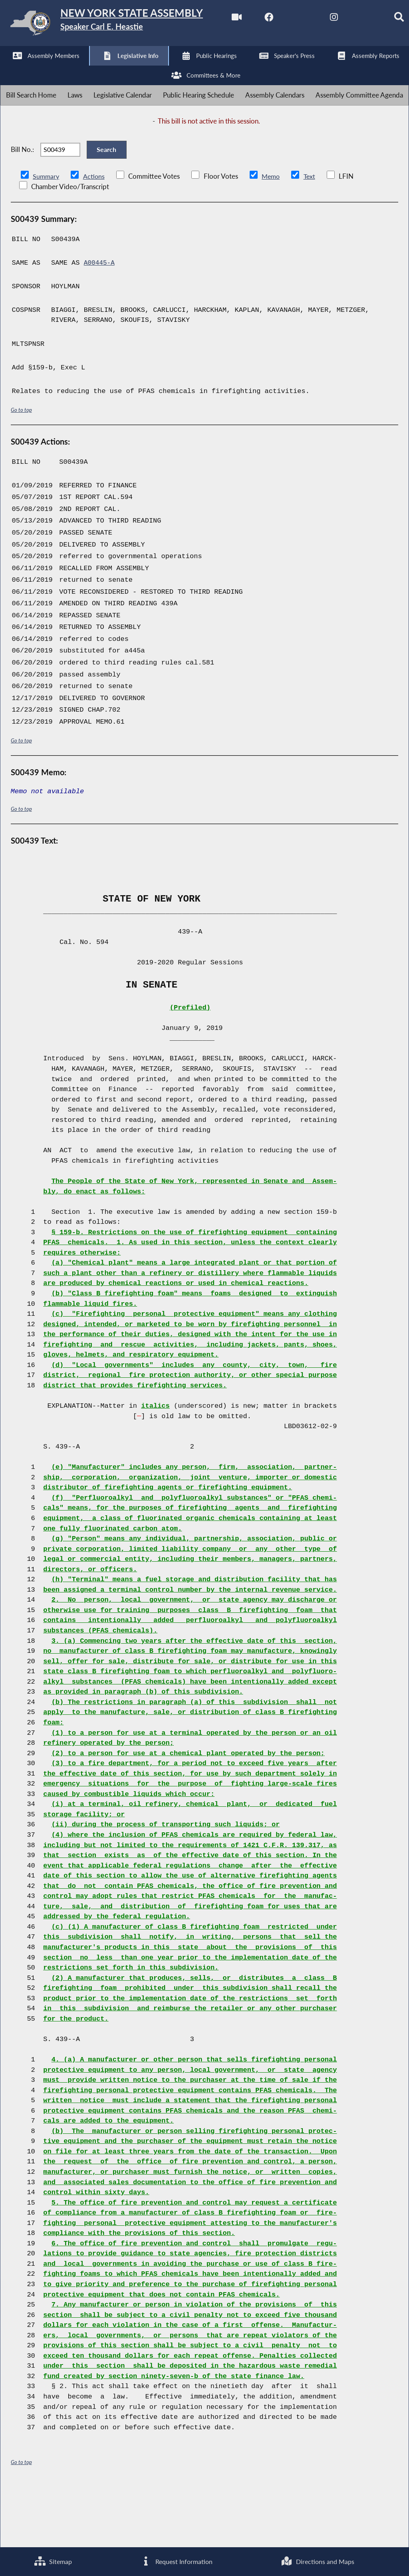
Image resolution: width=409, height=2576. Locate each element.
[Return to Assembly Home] (124, 24)
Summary (46, 234)
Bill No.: (22, 202)
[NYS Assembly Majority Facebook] (42, 69)
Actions (95, 234)
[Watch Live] (9, 69)
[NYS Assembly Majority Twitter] (76, 69)
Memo (273, 234)
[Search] (175, 69)
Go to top (21, 468)
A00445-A (100, 321)
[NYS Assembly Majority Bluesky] (142, 69)
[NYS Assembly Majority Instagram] (109, 69)
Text (312, 234)
